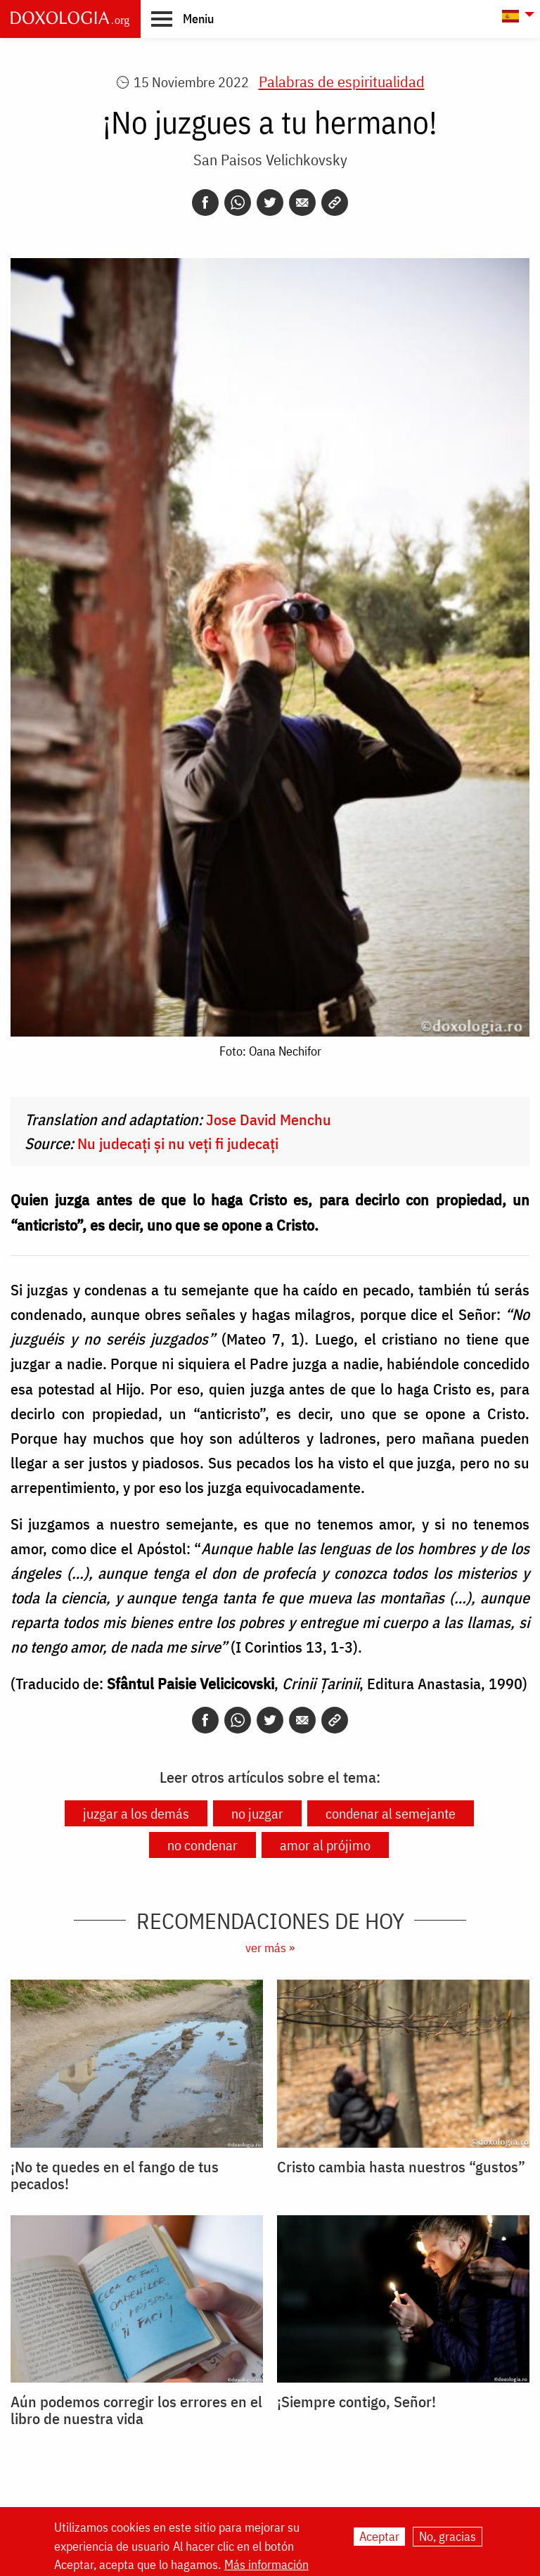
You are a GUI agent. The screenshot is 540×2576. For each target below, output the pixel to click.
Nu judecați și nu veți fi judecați (177, 1143)
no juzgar (257, 1813)
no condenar (202, 1844)
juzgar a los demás (136, 1813)
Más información (266, 2564)
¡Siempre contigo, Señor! (356, 2401)
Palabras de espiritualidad (342, 81)
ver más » (270, 1948)
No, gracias (447, 2537)
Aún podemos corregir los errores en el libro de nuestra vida (136, 2410)
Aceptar (379, 2537)
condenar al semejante (391, 1813)
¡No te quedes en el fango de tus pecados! (115, 2175)
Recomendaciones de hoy (270, 1921)
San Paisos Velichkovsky (270, 159)
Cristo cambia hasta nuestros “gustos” (401, 2166)
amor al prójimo (325, 1844)
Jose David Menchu (268, 1119)
